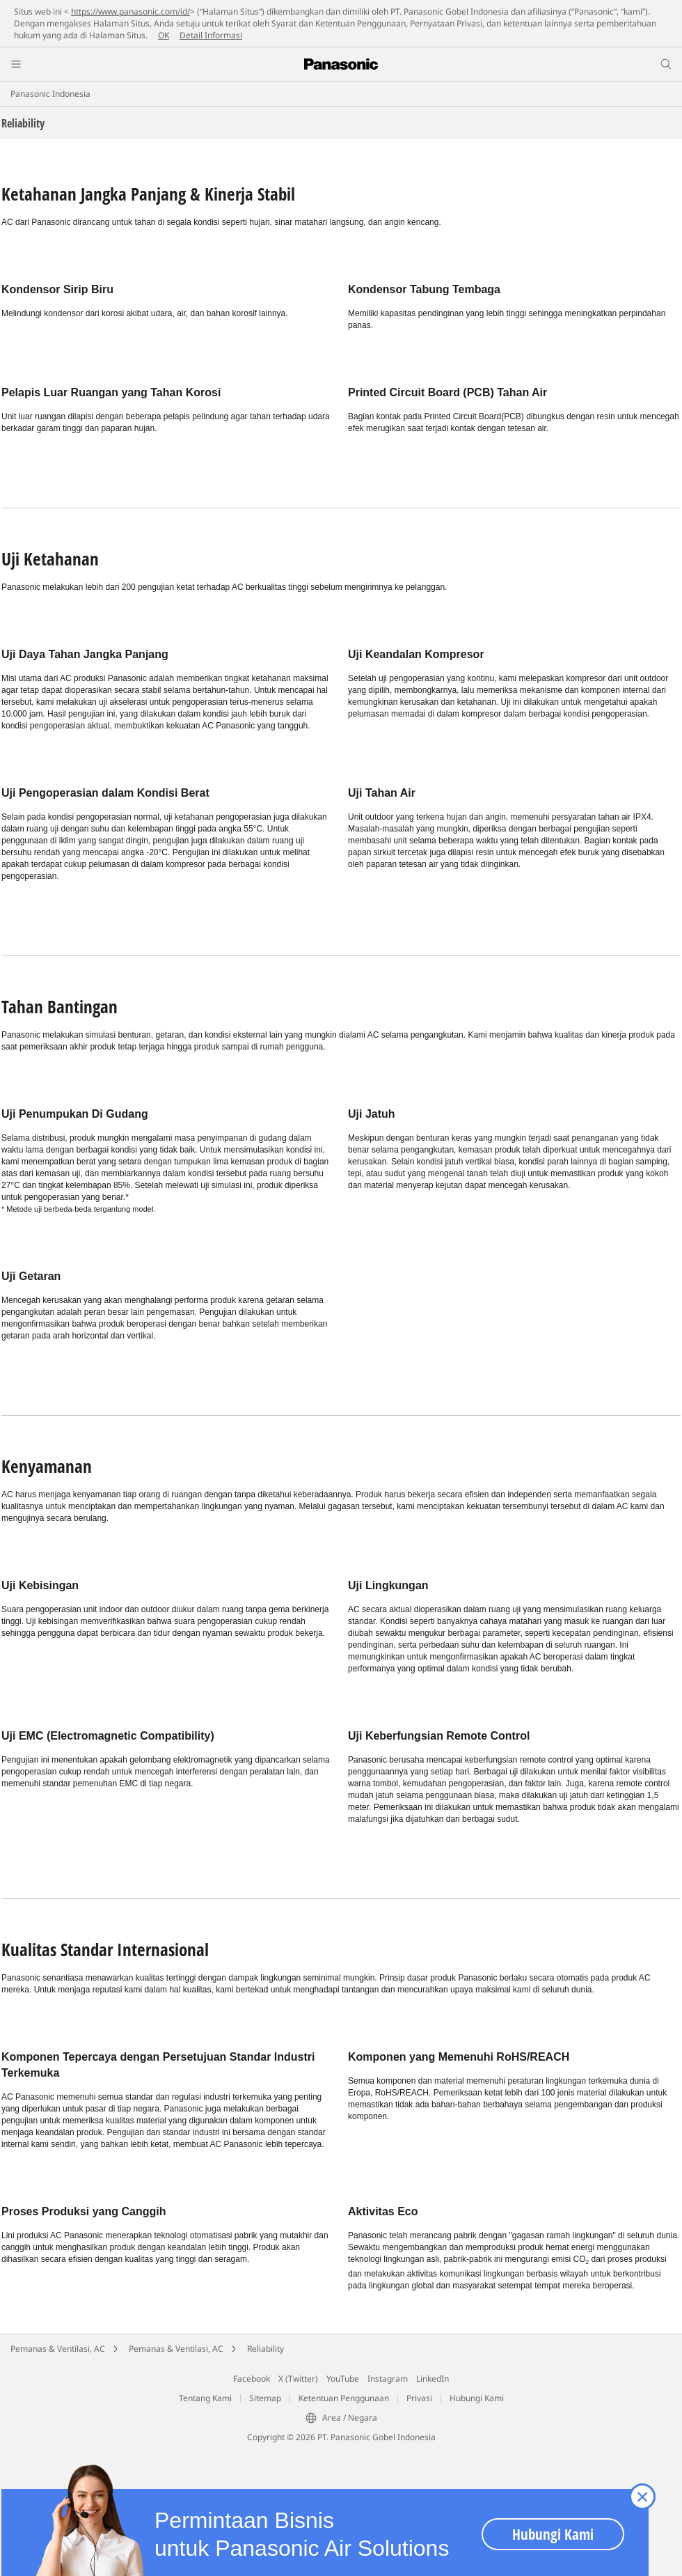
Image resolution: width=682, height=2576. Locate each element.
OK (163, 35)
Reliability (265, 2349)
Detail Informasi (211, 35)
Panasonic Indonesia (50, 94)
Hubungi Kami (477, 2398)
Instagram (387, 2378)
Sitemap (265, 2398)
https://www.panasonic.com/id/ (130, 11)
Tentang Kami (205, 2398)
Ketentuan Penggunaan (344, 2398)
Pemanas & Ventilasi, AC (57, 2349)
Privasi (419, 2398)
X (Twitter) (298, 2378)
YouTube (342, 2378)
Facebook (251, 2378)
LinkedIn (432, 2378)
